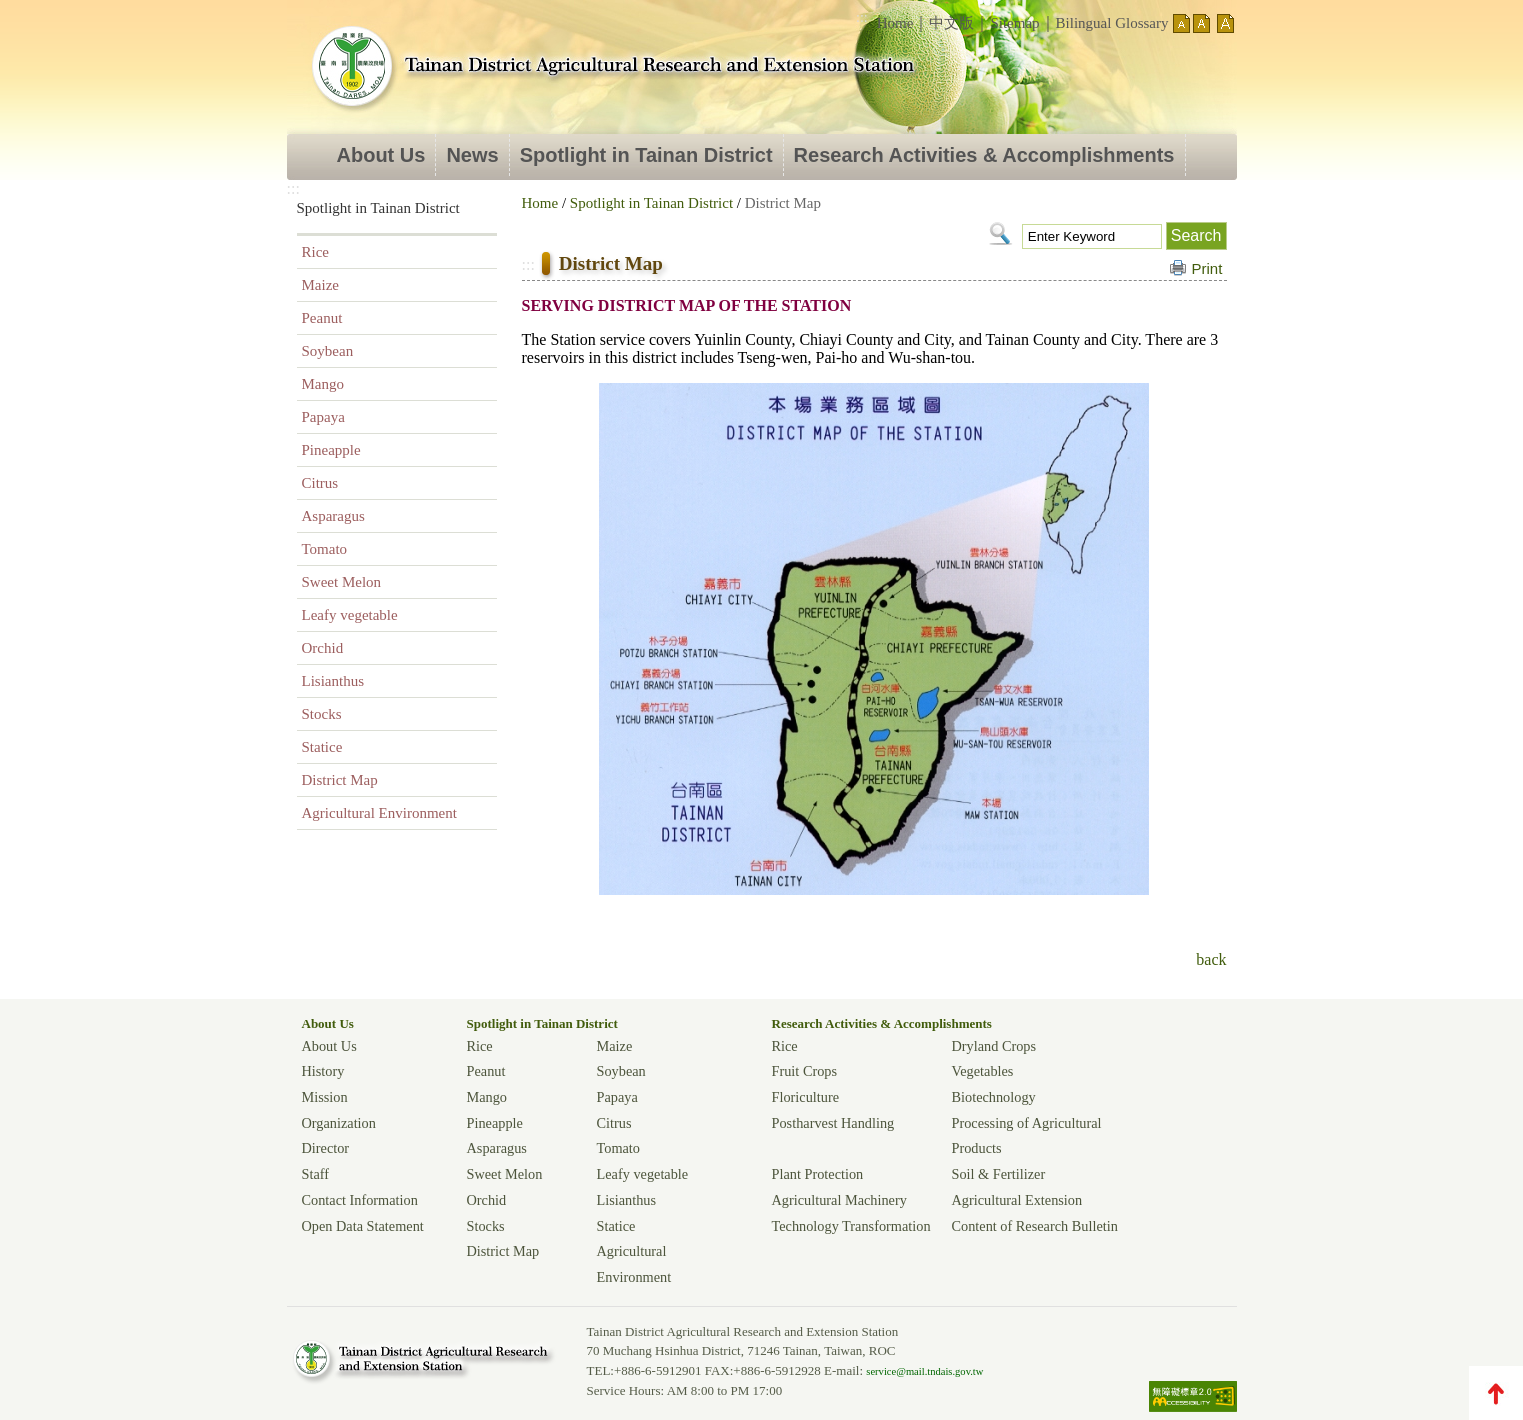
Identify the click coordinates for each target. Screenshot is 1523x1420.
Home (895, 23)
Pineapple (331, 450)
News (472, 155)
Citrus (320, 483)
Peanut (322, 318)
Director (326, 1148)
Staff (316, 1174)
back (1211, 959)
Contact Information (360, 1200)
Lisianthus (333, 681)
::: (862, 17)
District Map (340, 780)
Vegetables (983, 1071)
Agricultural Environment (379, 813)
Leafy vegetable (350, 615)
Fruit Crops (805, 1071)
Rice (316, 252)
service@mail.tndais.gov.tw (924, 1371)
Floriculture (806, 1097)
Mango (323, 384)
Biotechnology (994, 1097)
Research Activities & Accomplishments (984, 155)
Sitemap (1014, 23)
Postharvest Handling (833, 1123)
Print (1207, 268)
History (323, 1071)
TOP (1496, 1393)
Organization (339, 1123)
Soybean (328, 351)
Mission (325, 1097)
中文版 (951, 23)
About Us (381, 155)
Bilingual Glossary (1112, 23)
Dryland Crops (994, 1046)
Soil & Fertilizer (999, 1174)
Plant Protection (818, 1174)
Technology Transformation (851, 1226)
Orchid (323, 648)
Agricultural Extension (1017, 1200)
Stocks (322, 714)
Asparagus (333, 516)
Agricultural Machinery (839, 1200)
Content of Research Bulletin (1035, 1226)
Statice (322, 747)
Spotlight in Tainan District (646, 155)
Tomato (325, 549)
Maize (320, 285)
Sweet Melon (342, 582)
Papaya (323, 417)
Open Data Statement (363, 1226)
